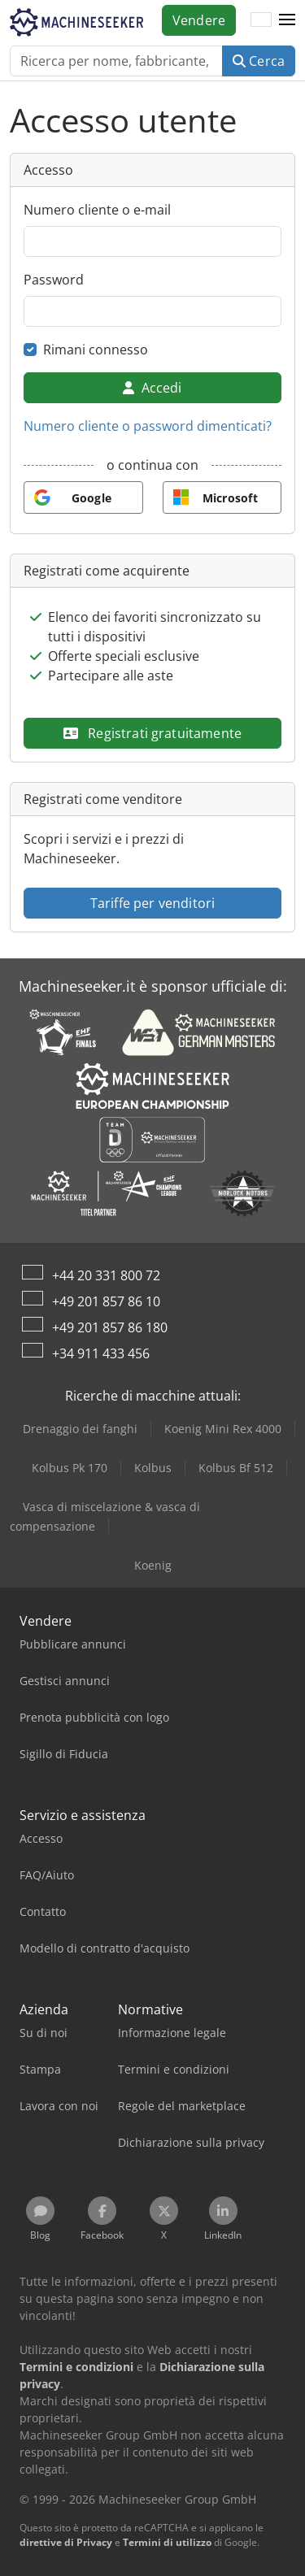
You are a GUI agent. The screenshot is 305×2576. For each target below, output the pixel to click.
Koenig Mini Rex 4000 (222, 1428)
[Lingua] (261, 20)
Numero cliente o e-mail (97, 210)
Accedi (152, 388)
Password (54, 280)
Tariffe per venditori (152, 903)
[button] (287, 20)
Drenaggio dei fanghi (80, 1428)
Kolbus (153, 1467)
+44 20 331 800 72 (106, 1275)
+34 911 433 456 (101, 1353)
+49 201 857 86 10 (106, 1301)
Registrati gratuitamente (152, 733)
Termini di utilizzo (167, 2542)
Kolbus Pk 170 (69, 1467)
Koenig (153, 1565)
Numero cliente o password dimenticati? (148, 426)
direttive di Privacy (66, 2542)
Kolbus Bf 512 (235, 1467)
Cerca (259, 61)
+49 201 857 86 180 (110, 1327)
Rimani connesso (95, 349)
